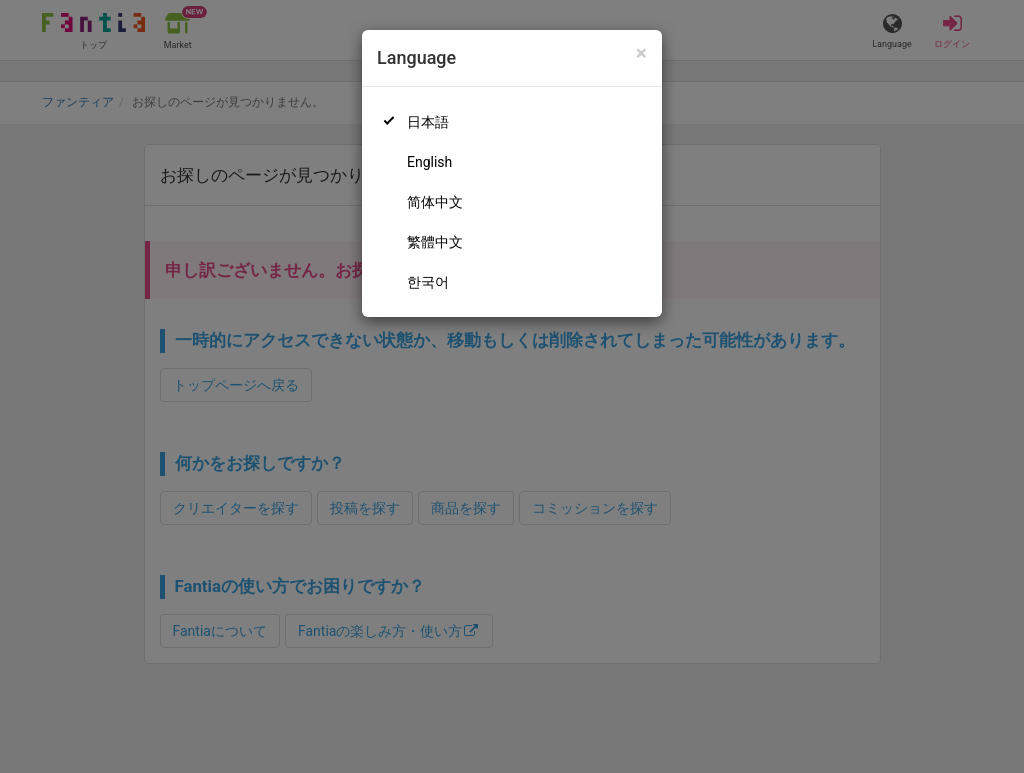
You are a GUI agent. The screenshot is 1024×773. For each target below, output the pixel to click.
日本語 (428, 122)
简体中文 (435, 202)
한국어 (428, 282)
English (429, 162)
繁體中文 (435, 242)
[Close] (641, 53)
